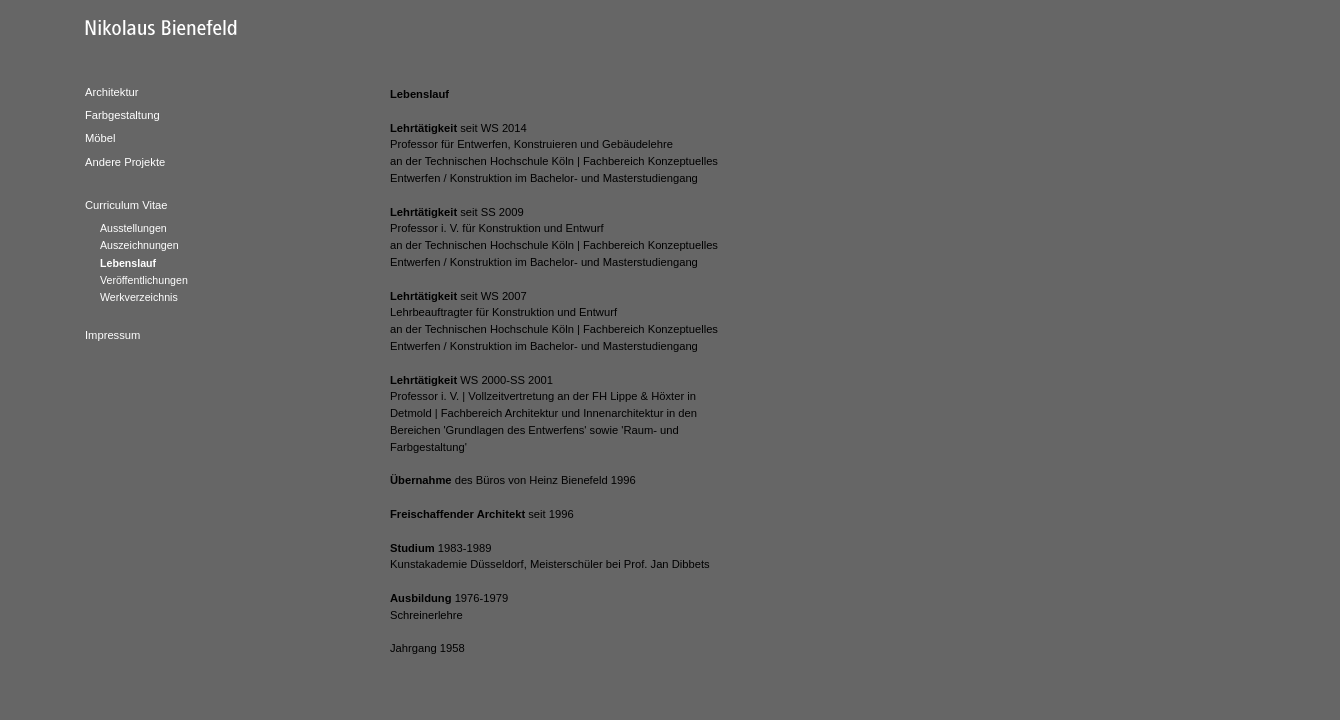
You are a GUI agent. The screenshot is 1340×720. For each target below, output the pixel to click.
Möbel (100, 138)
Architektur (111, 92)
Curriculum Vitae (126, 205)
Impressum (112, 335)
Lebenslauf (128, 263)
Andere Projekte (125, 162)
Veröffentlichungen (144, 280)
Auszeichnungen (139, 245)
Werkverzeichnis (139, 297)
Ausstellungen (133, 228)
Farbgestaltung (122, 115)
